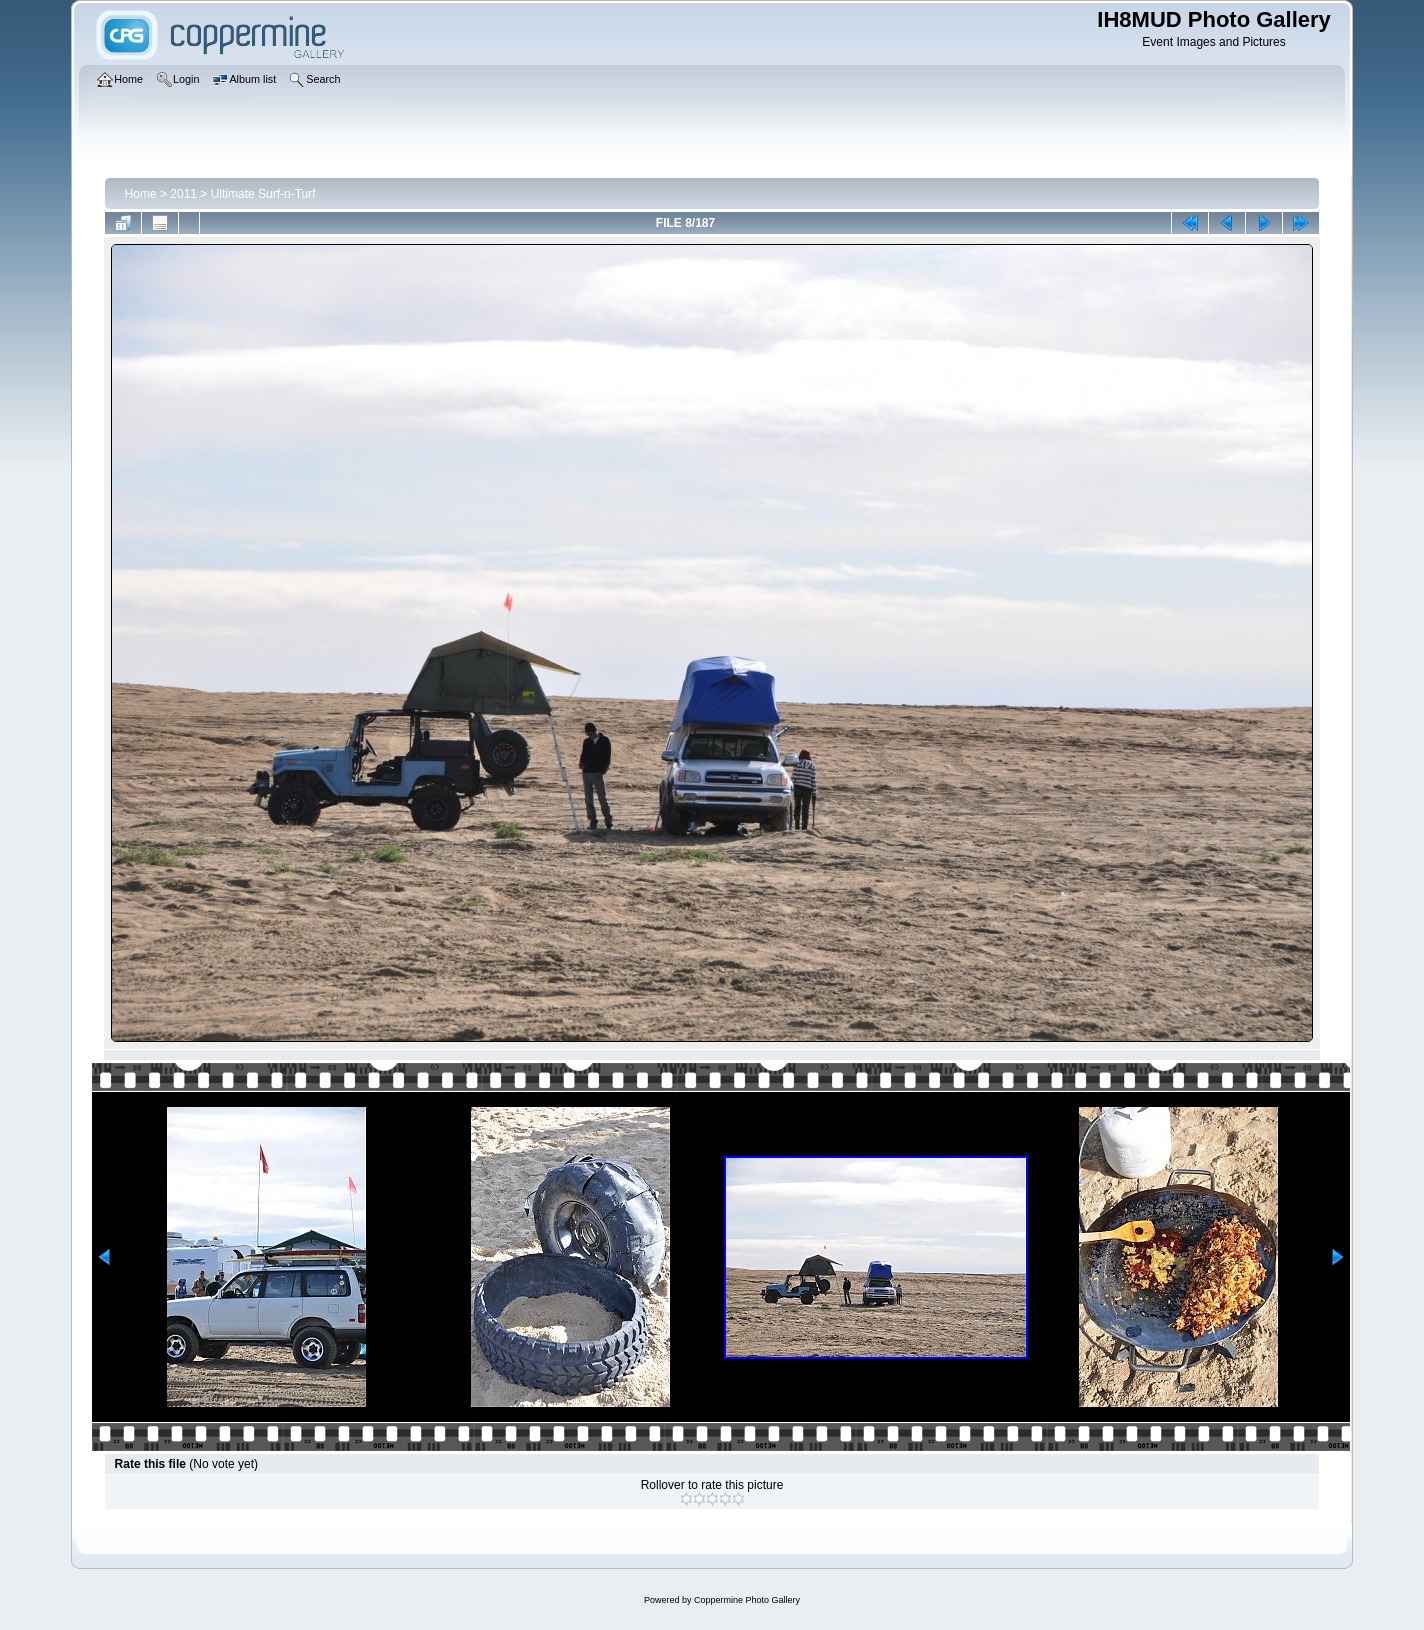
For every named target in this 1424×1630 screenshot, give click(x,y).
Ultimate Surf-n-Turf (263, 194)
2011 (183, 194)
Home (141, 194)
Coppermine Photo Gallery (747, 1600)
